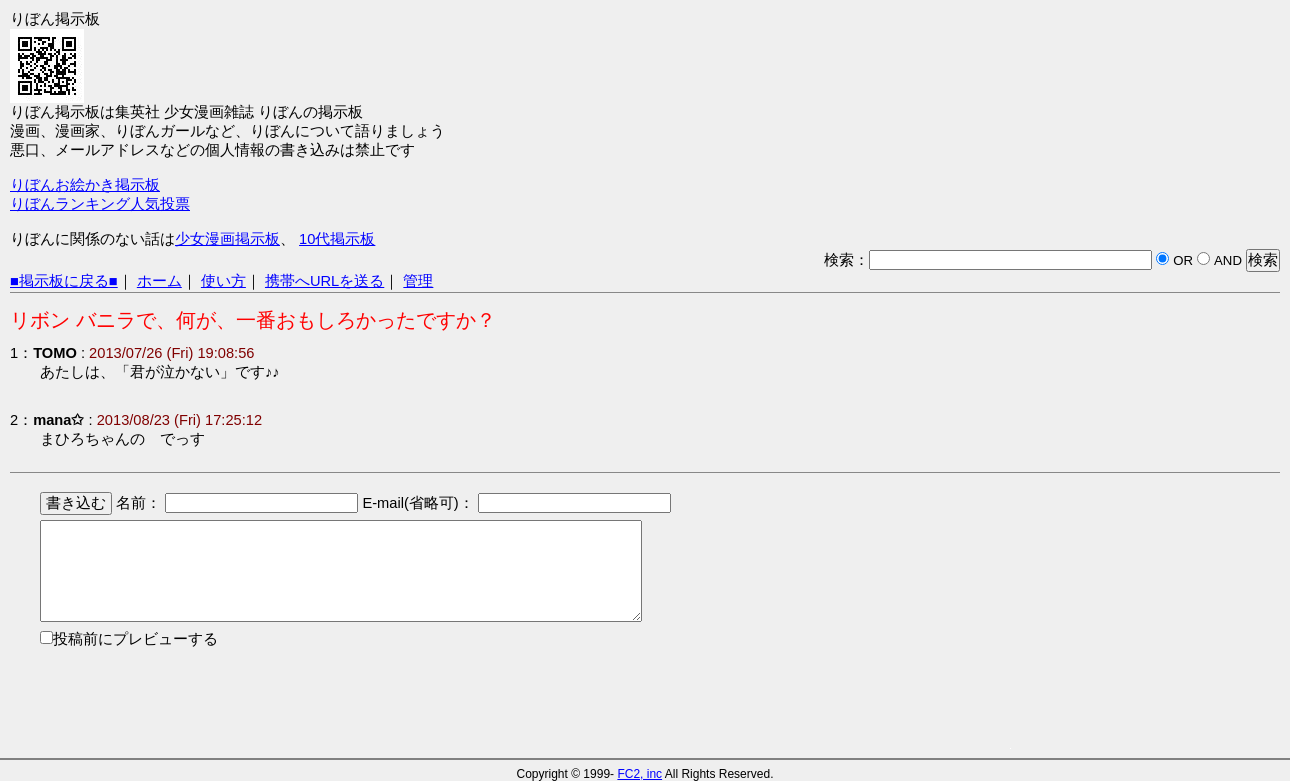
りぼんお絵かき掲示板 (85, 185)
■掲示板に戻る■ (64, 281)
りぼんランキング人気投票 (100, 204)
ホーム (159, 281)
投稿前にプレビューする (135, 639)
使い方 (223, 281)
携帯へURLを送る (324, 281)
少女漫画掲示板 (227, 239)
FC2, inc (639, 774)
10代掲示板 (337, 239)
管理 (418, 281)
